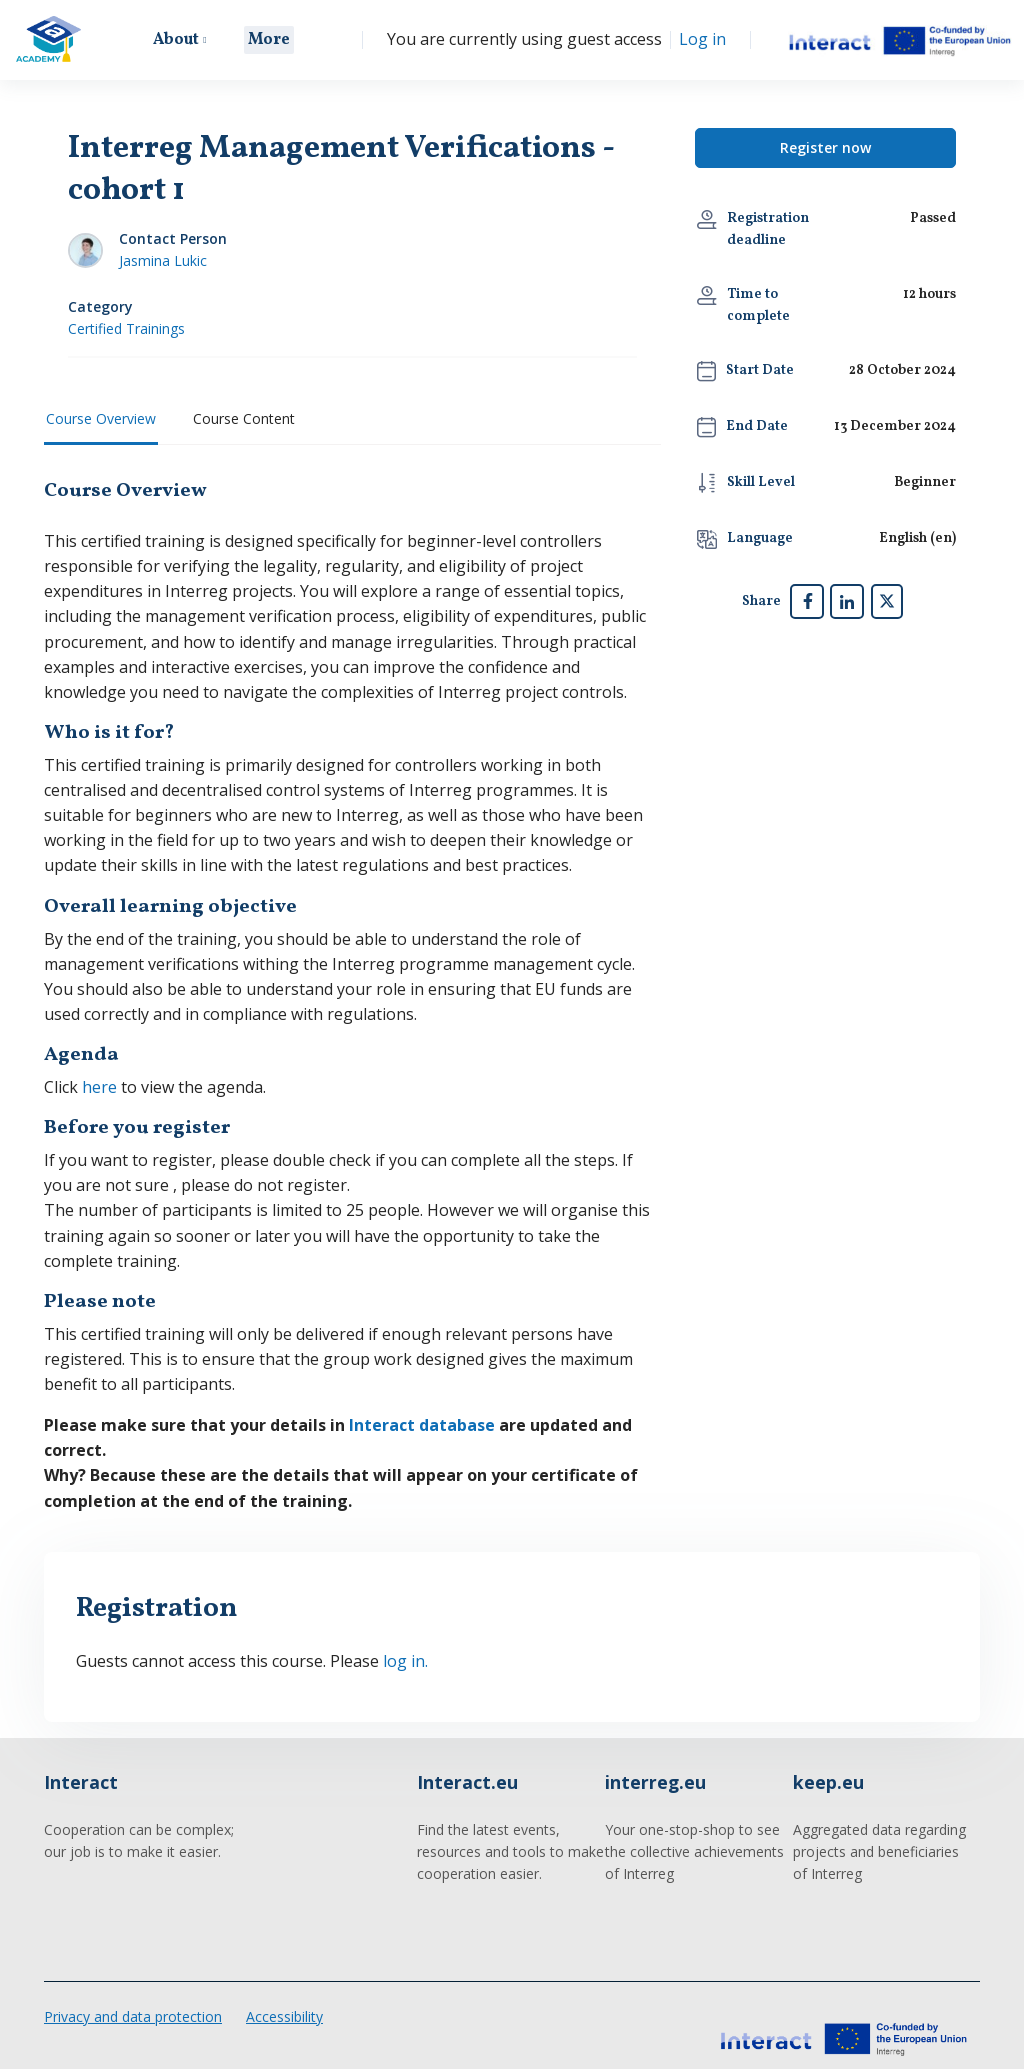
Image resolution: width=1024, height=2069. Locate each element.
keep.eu (828, 1772)
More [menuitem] (272, 40)
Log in (703, 40)
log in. (398, 1651)
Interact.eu (467, 1772)
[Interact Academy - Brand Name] (48, 40)
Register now (825, 147)
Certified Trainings (126, 328)
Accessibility (284, 2005)
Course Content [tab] (244, 418)
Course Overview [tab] (101, 418)
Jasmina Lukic (163, 260)
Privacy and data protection (133, 2005)
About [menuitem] (179, 40)
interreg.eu (655, 1772)
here (99, 1082)
